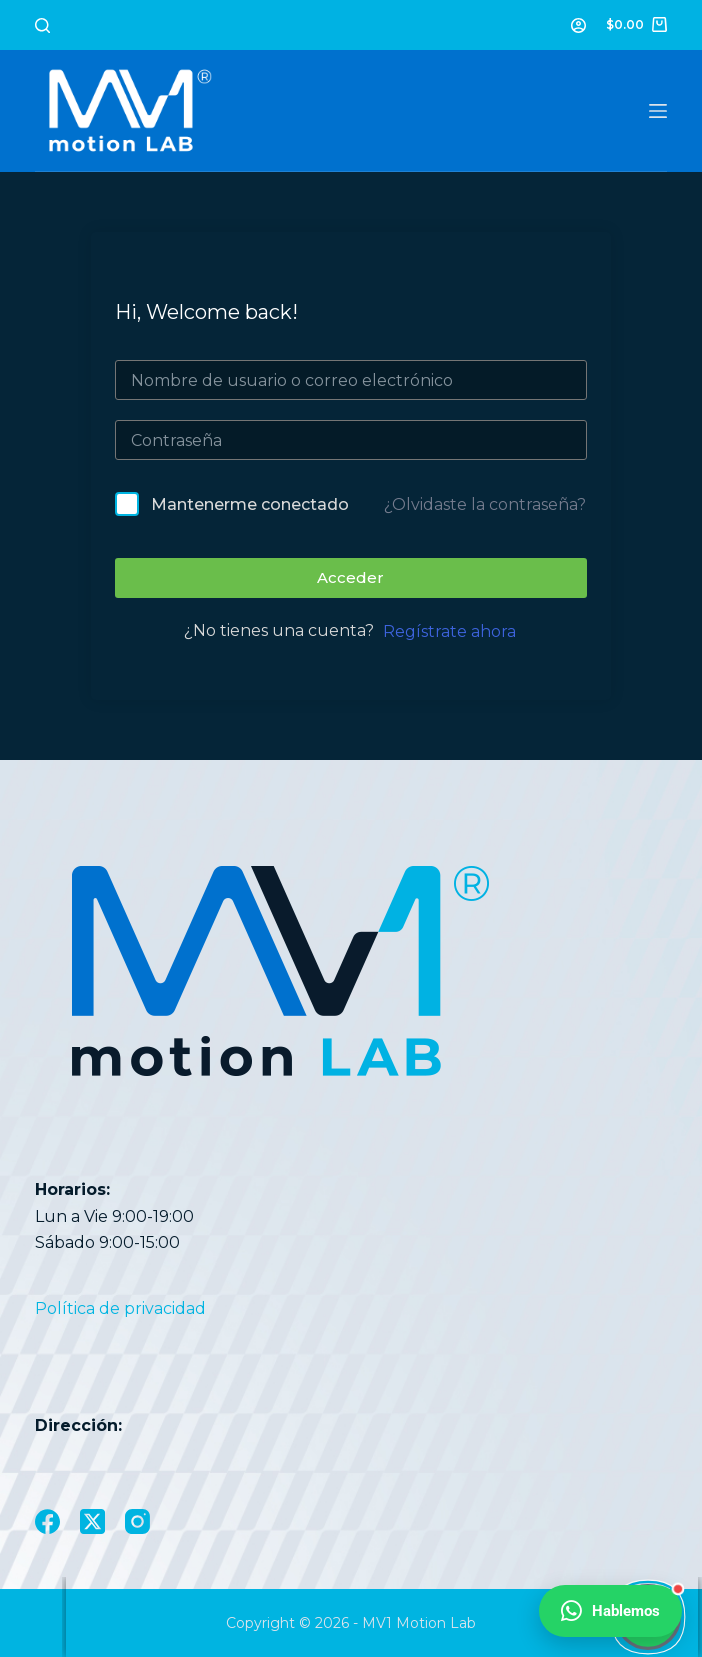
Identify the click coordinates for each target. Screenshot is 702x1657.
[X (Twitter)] (92, 1521)
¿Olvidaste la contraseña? (485, 504)
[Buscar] (42, 25)
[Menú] (658, 111)
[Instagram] (137, 1521)
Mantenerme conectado (250, 504)
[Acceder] (578, 25)
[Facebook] (47, 1521)
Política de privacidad (120, 1308)
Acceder (350, 577)
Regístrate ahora (449, 631)
